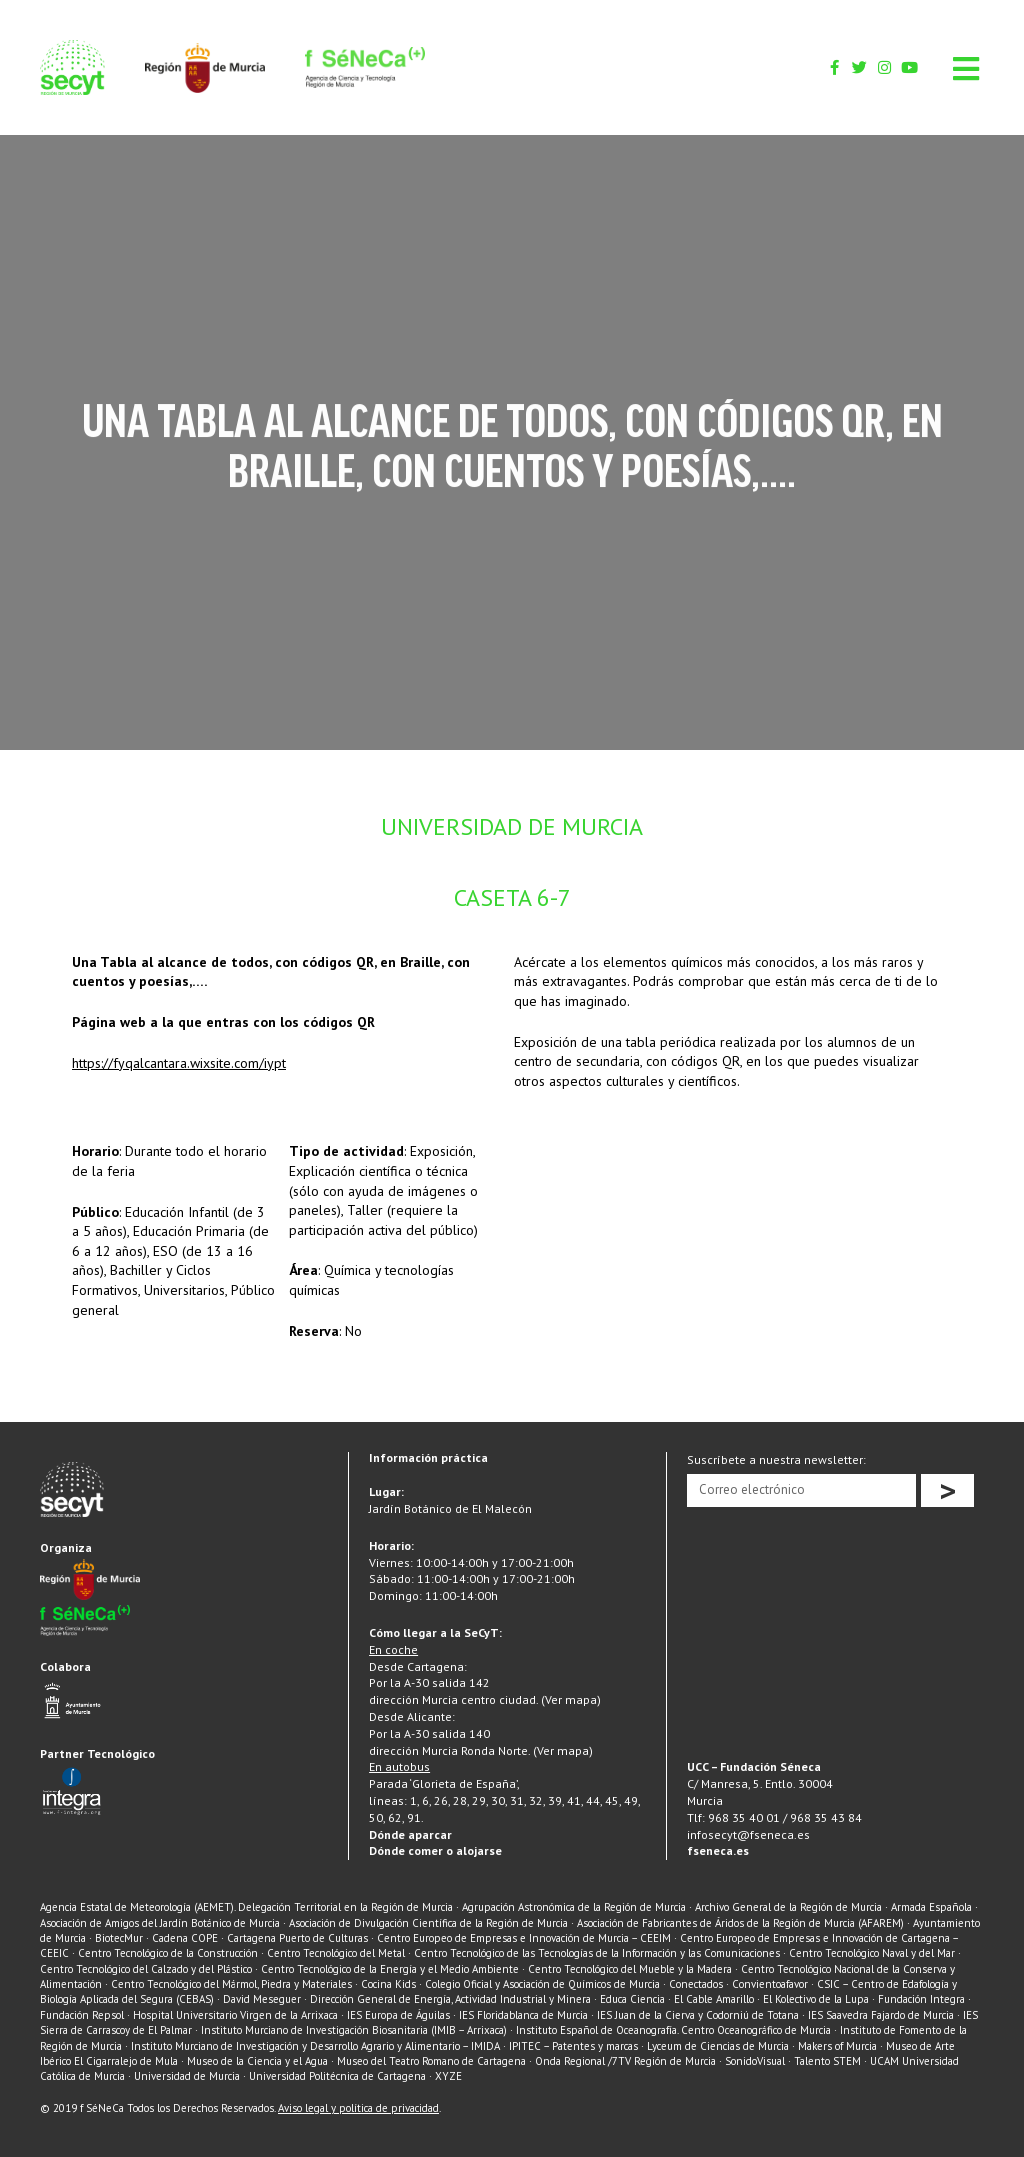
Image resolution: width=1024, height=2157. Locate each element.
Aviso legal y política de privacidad (358, 2108)
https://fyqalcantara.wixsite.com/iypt (179, 1063)
